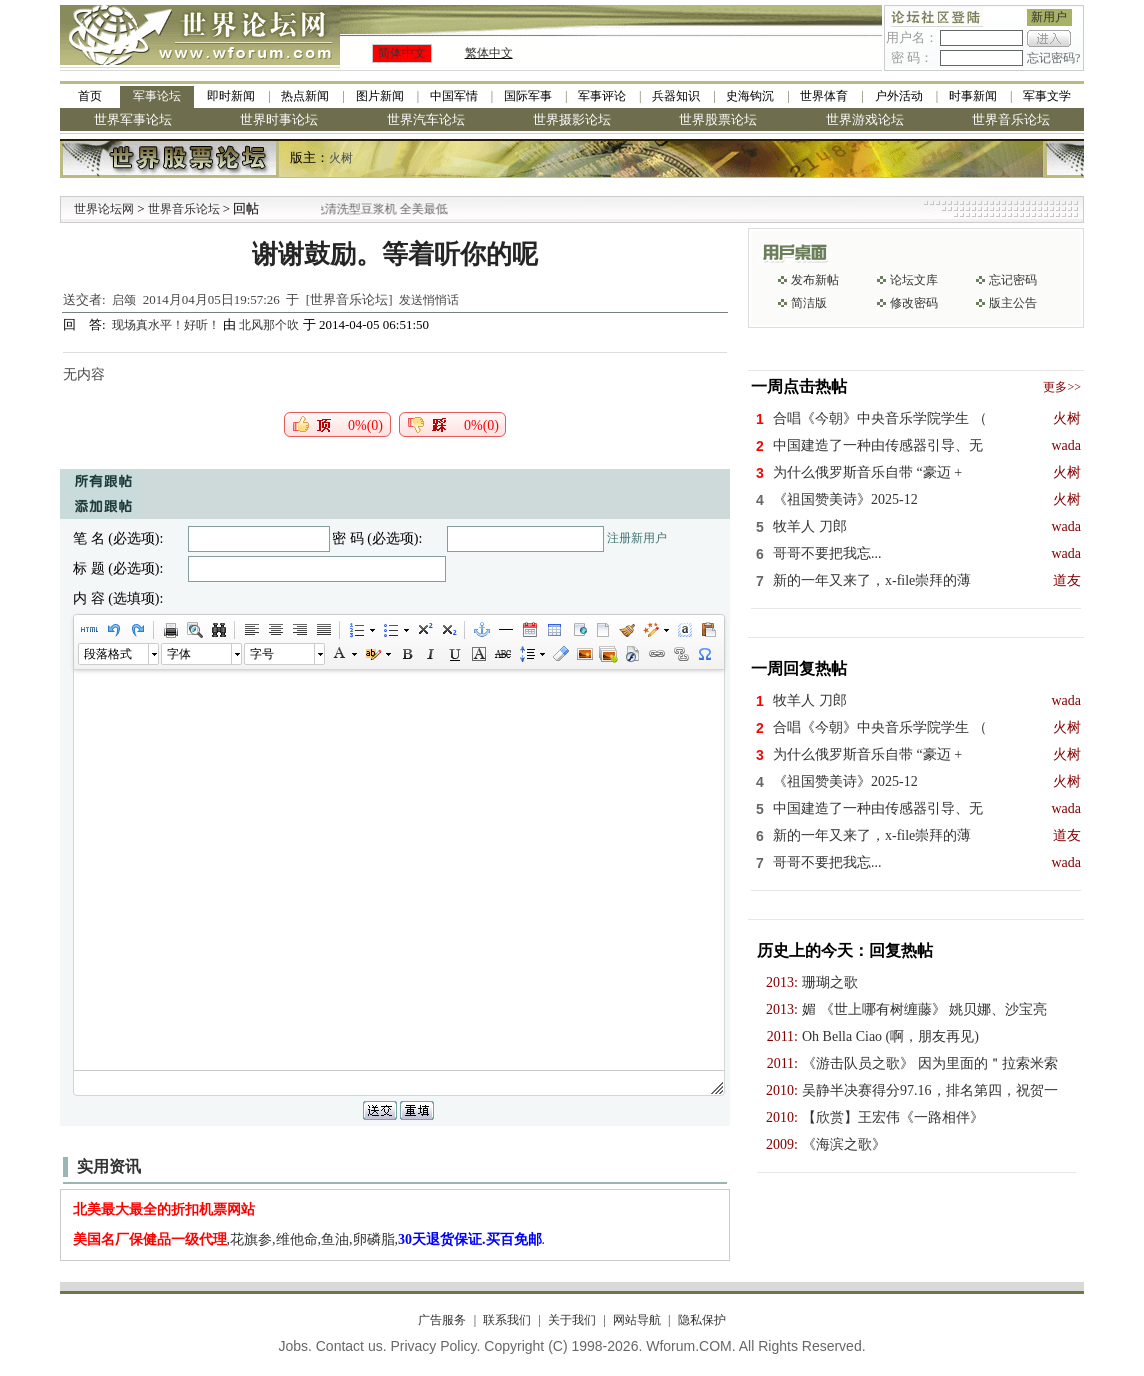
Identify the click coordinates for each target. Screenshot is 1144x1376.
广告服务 (442, 1320)
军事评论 (602, 96)
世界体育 (824, 96)
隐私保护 (702, 1320)
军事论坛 (157, 96)
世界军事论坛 (133, 119)
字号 (262, 654)
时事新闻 (973, 96)
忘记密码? (1053, 58)
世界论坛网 (104, 209)
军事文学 (1047, 96)
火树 (341, 158)
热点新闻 (305, 96)
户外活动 (899, 96)
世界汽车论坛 (426, 119)
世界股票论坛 (718, 119)
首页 (90, 96)
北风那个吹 (269, 325)
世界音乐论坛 (1011, 119)
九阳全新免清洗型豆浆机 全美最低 (376, 209)
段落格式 (108, 654)
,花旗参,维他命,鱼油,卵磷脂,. (309, 1239)
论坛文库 (914, 280)
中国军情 (454, 96)
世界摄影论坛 (572, 119)
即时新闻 (231, 96)
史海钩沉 (750, 96)
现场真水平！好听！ (167, 325)
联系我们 (507, 1320)
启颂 (124, 300)
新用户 (1049, 17)
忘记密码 (1013, 280)
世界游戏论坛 (865, 119)
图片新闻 (380, 96)
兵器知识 (676, 96)
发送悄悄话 (429, 300)
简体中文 (402, 53)
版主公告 (1013, 303)
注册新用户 (637, 538)
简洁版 (809, 303)
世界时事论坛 (279, 119)
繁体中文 (489, 53)
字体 (179, 654)
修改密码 (914, 303)
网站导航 (637, 1320)
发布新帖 (815, 280)
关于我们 (572, 1320)
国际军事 (528, 96)
